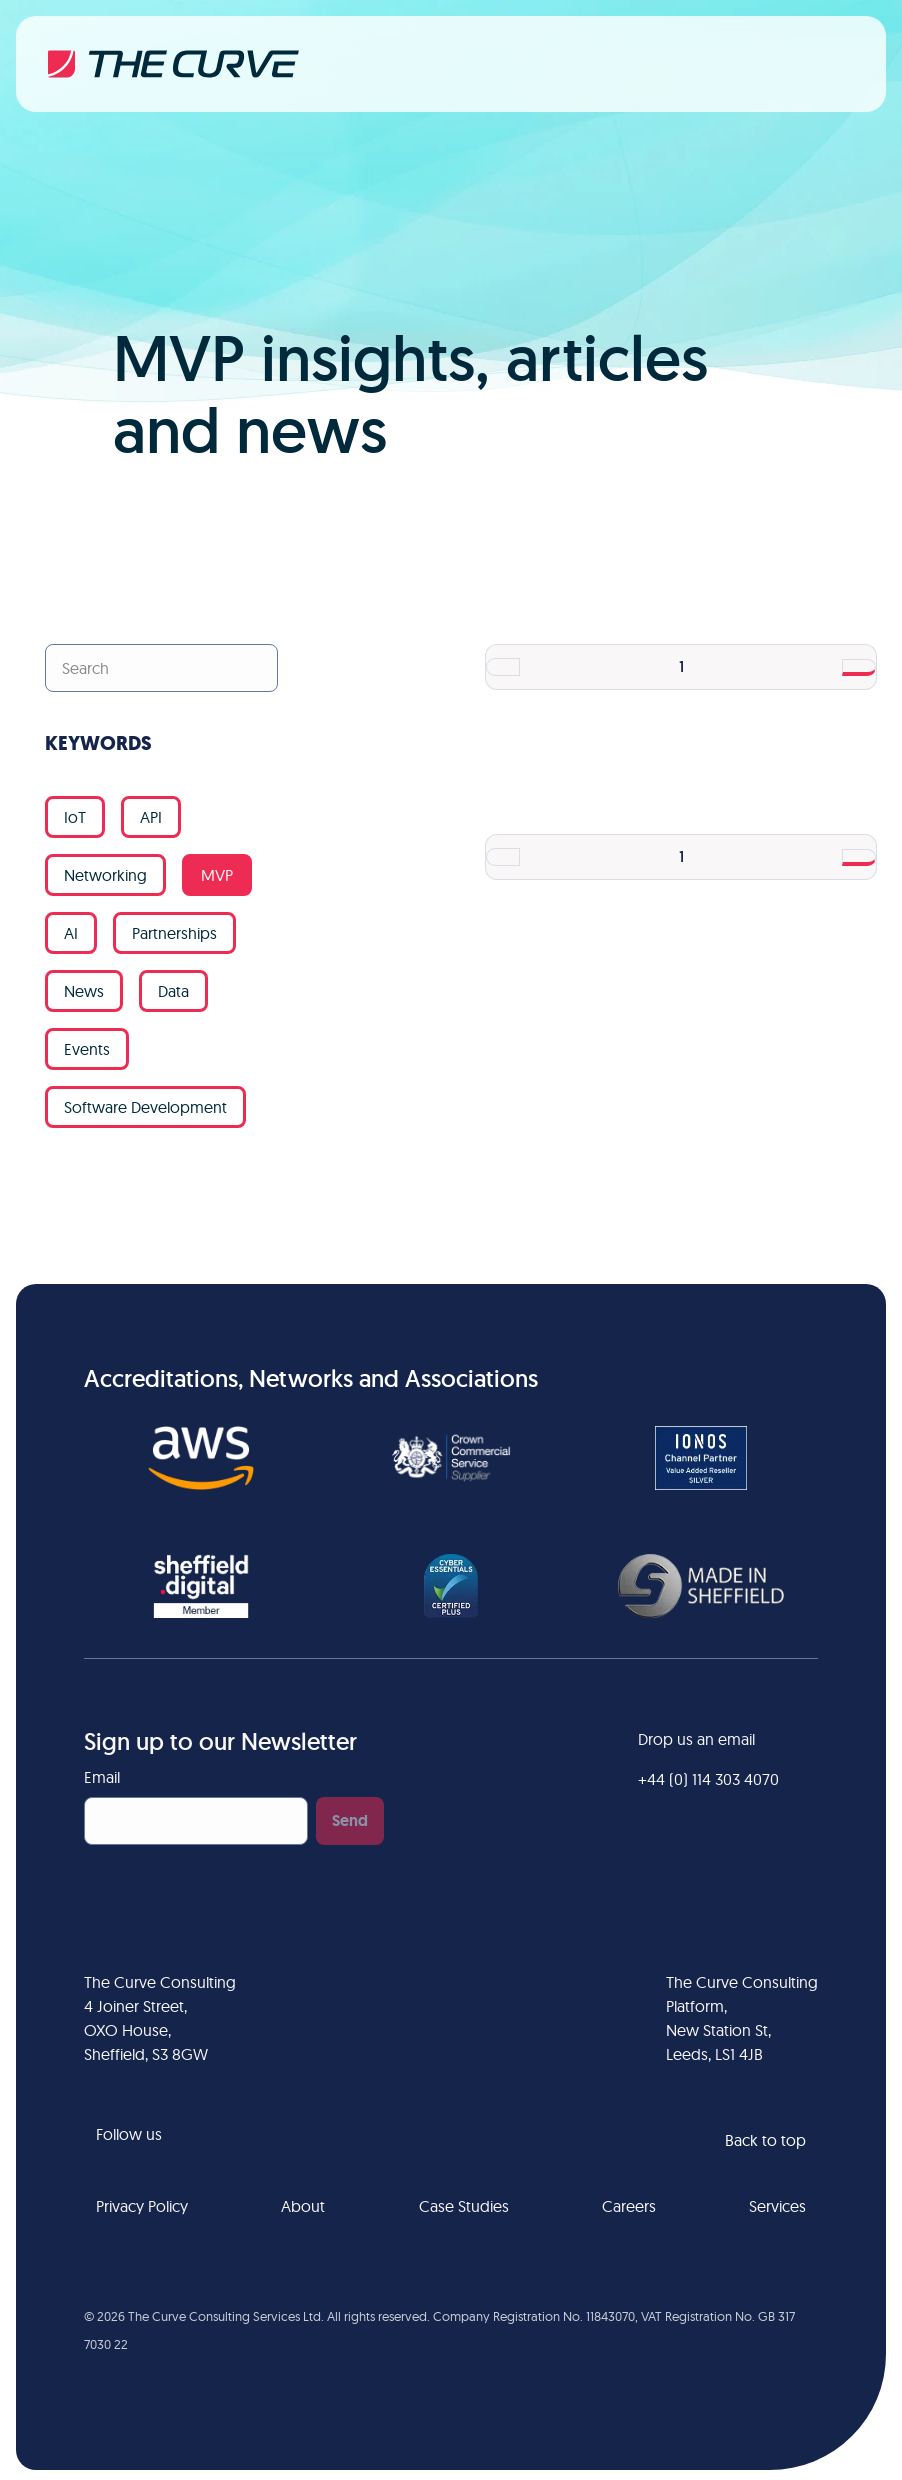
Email (102, 1777)
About (303, 2206)
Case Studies (464, 2206)
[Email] (196, 1821)
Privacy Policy (142, 2206)
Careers (629, 2206)
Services (777, 2206)
